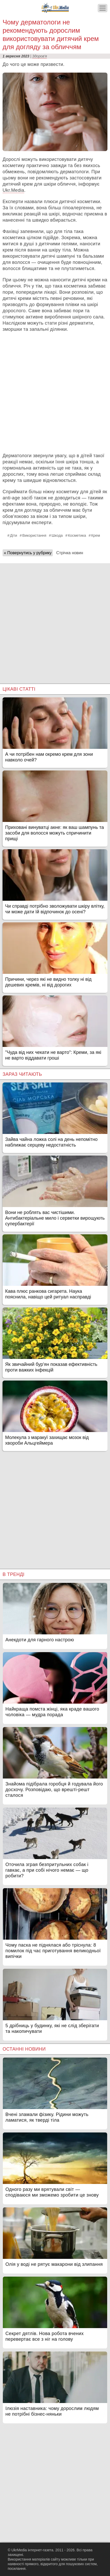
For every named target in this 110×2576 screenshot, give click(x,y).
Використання (34, 535)
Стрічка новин (69, 553)
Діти (13, 535)
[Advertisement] (55, 392)
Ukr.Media (13, 190)
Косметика (77, 535)
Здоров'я (39, 56)
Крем (95, 535)
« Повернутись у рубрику (28, 553)
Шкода (57, 535)
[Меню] (102, 8)
